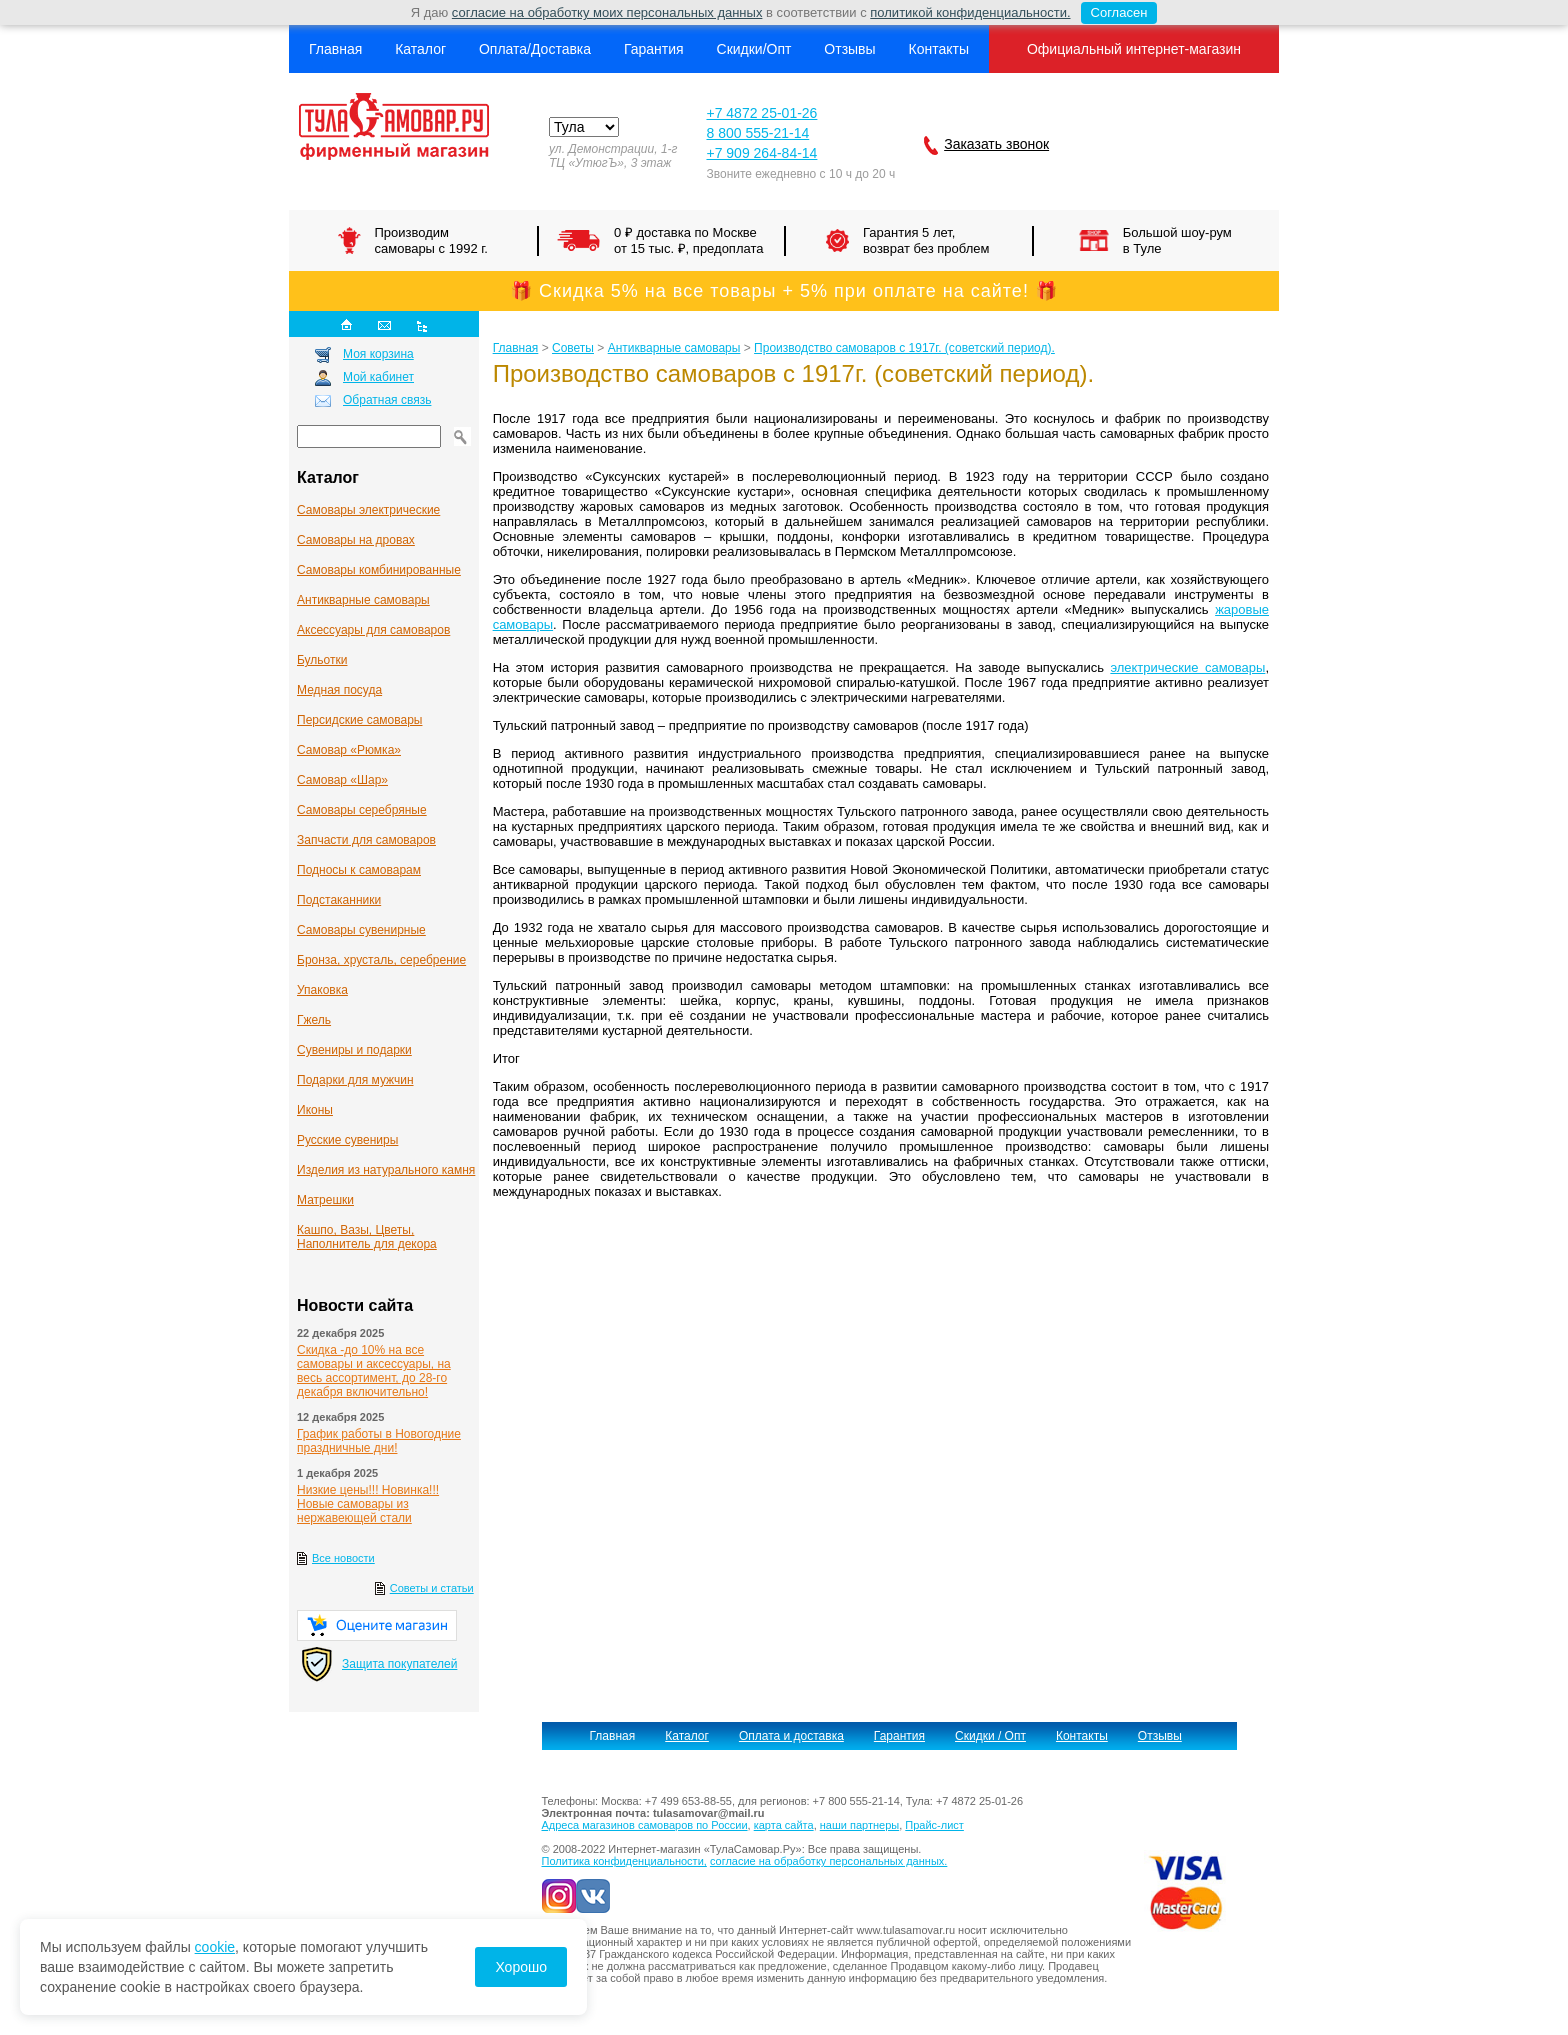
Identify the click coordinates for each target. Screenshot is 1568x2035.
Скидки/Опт (754, 49)
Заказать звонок (996, 144)
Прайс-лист (934, 1825)
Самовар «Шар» (342, 780)
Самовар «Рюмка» (349, 750)
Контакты (938, 49)
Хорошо (521, 1967)
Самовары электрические (368, 510)
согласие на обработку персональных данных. (828, 1861)
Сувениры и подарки (354, 1050)
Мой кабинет (378, 377)
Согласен (1114, 13)
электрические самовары (1187, 667)
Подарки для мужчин (355, 1080)
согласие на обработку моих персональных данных (607, 12)
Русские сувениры (347, 1140)
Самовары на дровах (356, 540)
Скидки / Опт (990, 1736)
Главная (335, 49)
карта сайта (784, 1825)
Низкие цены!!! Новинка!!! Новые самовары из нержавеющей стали (368, 1504)
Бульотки (322, 660)
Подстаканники (339, 900)
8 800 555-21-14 (757, 133)
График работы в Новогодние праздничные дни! (379, 1441)
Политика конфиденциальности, (624, 1861)
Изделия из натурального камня (386, 1170)
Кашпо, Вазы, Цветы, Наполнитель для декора (367, 1237)
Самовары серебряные (362, 810)
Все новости (343, 1558)
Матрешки (325, 1200)
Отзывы (849, 49)
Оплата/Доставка (535, 49)
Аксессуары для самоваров (373, 630)
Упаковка (322, 990)
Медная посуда (339, 690)
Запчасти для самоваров (366, 840)
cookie (215, 1947)
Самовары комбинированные (379, 570)
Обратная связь (387, 400)
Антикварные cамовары (363, 600)
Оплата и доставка (791, 1736)
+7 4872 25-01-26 (761, 113)
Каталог (420, 49)
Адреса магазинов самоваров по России (645, 1825)
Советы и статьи (432, 1588)
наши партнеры (859, 1825)
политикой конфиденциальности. (970, 12)
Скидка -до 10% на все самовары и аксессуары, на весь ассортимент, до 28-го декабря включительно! (374, 1371)
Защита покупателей (399, 1664)
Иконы (315, 1110)
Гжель (314, 1020)
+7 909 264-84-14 (761, 153)
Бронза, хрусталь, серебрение (381, 960)
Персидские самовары (359, 720)
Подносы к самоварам (359, 870)
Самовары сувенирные (361, 930)
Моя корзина (378, 354)
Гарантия (654, 49)
